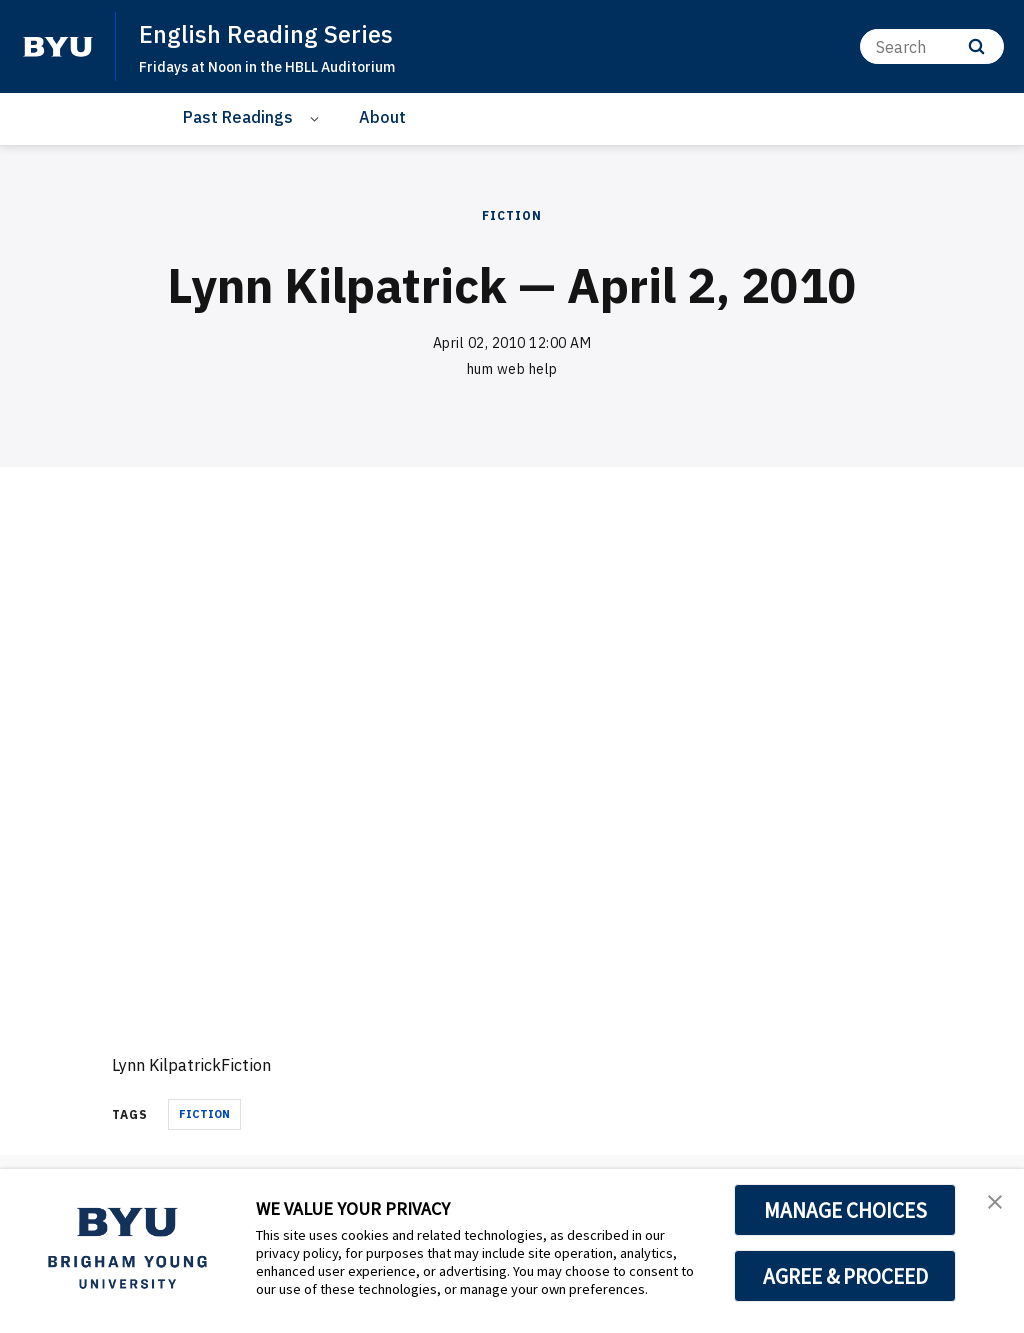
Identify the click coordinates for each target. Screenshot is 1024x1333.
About (382, 117)
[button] (991, 1205)
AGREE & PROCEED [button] (845, 1276)
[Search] (932, 46)
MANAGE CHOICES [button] (845, 1210)
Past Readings (238, 117)
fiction (204, 1114)
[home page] (58, 47)
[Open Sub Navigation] (317, 117)
